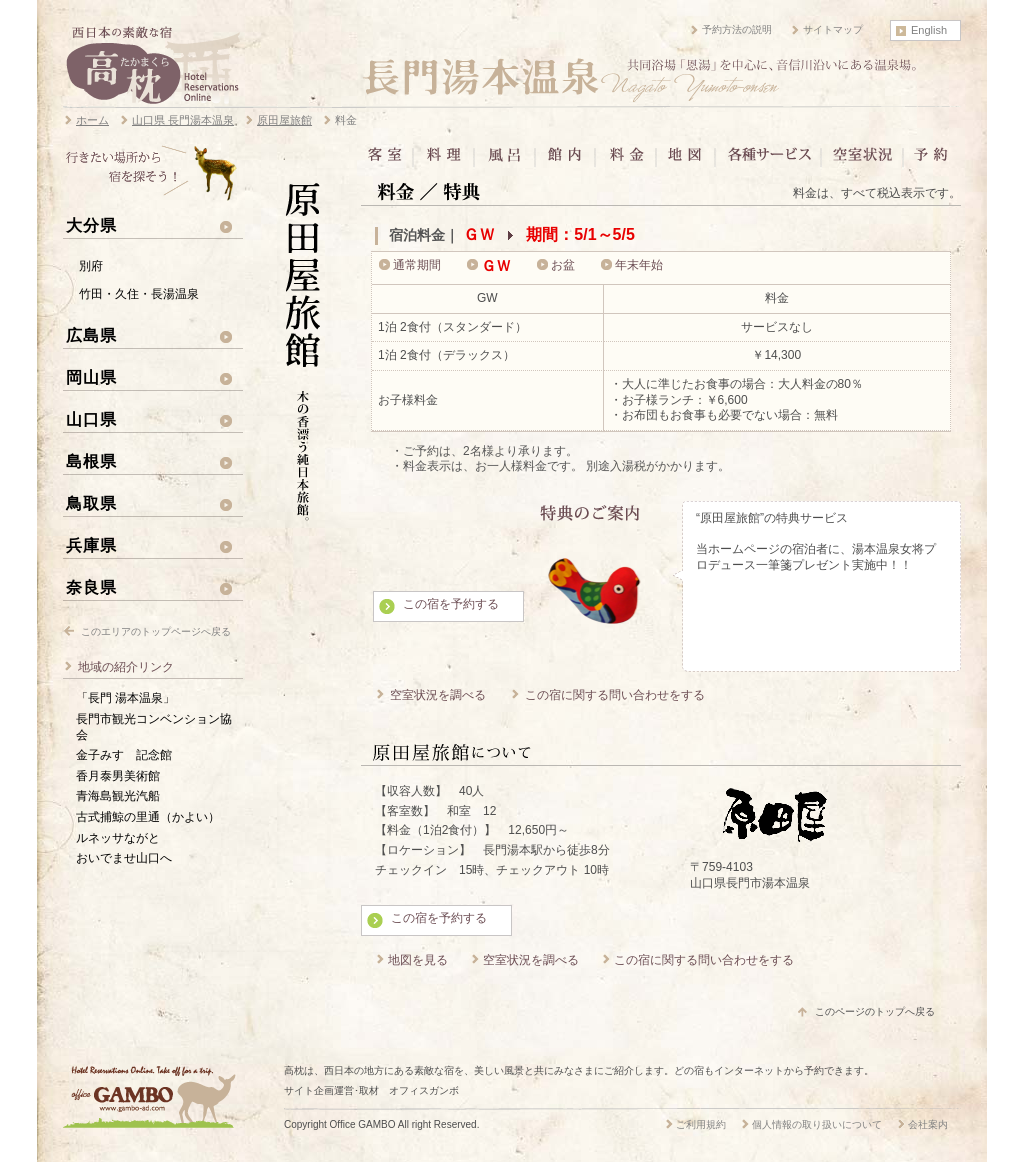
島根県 (91, 461)
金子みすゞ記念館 (124, 755)
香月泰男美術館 (118, 776)
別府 (91, 266)
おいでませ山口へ (124, 858)
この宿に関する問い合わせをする (615, 695)
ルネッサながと (118, 838)
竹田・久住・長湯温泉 (139, 294)
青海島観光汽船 (118, 796)
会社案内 (928, 1124)
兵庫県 (91, 545)
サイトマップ (833, 29)
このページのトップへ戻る (875, 1011)
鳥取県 (91, 503)
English (929, 30)
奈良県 (91, 587)
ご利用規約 (701, 1124)
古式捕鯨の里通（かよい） (148, 817)
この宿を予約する (451, 604)
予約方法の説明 (737, 29)
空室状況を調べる (438, 695)
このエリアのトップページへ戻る (156, 631)
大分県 (91, 225)
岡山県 (91, 377)
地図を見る (418, 960)
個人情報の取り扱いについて (817, 1124)
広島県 (91, 335)
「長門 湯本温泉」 (125, 698)
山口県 (91, 419)
